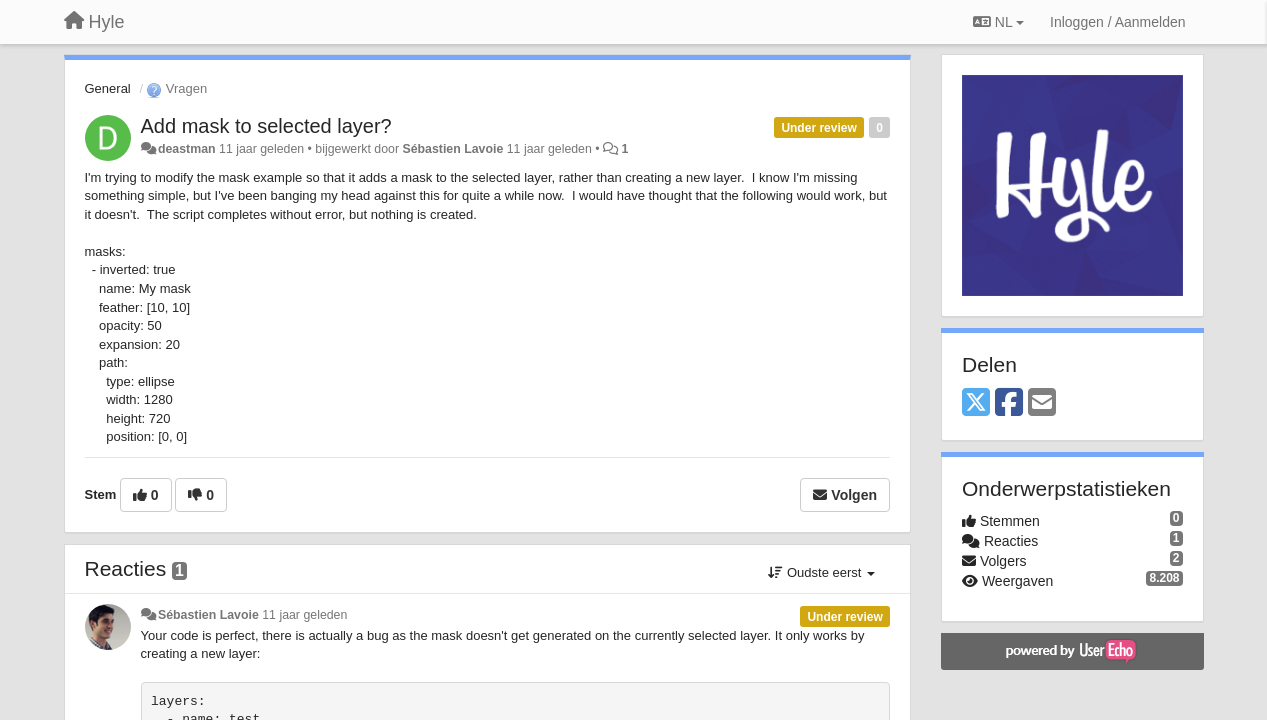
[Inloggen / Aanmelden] (1117, 22)
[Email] (1042, 403)
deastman (187, 149)
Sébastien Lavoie (452, 149)
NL (998, 22)
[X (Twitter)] (976, 403)
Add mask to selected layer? (266, 126)
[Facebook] (1009, 403)
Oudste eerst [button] (821, 572)
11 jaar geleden (304, 615)
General (108, 88)
